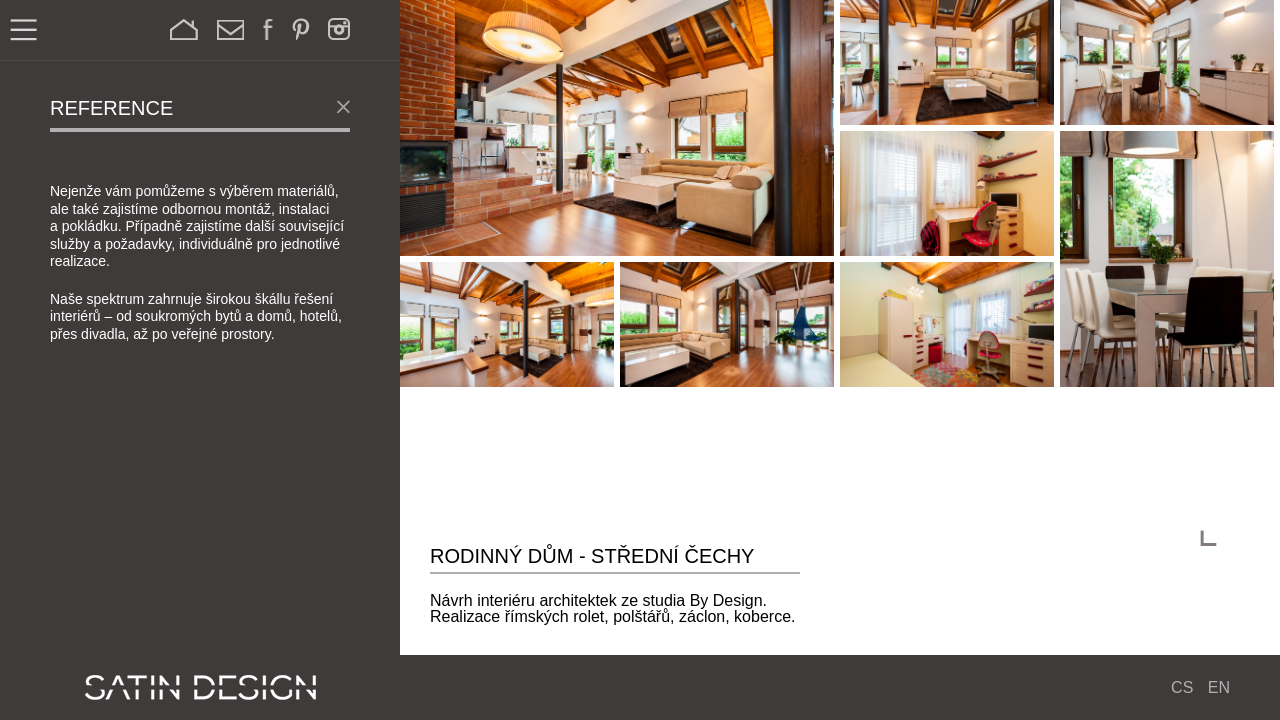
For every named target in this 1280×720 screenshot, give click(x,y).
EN (1219, 687)
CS (1182, 687)
